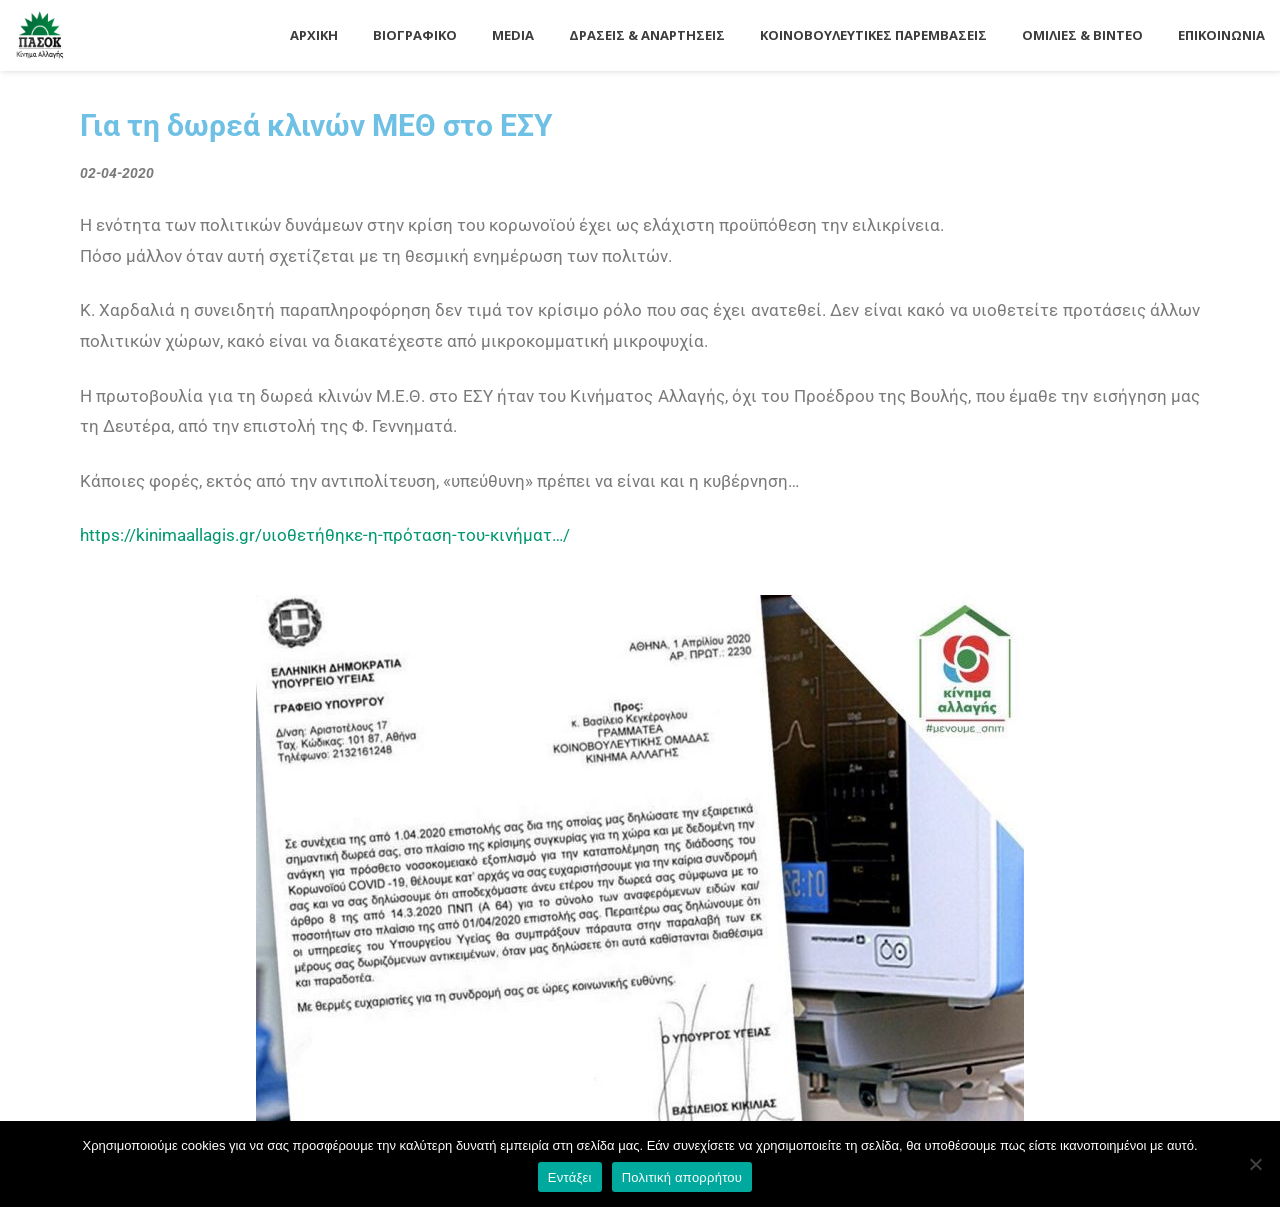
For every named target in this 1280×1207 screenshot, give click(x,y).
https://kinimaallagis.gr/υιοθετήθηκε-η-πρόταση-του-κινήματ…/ (325, 535)
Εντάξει (570, 1177)
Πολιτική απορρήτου (682, 1177)
